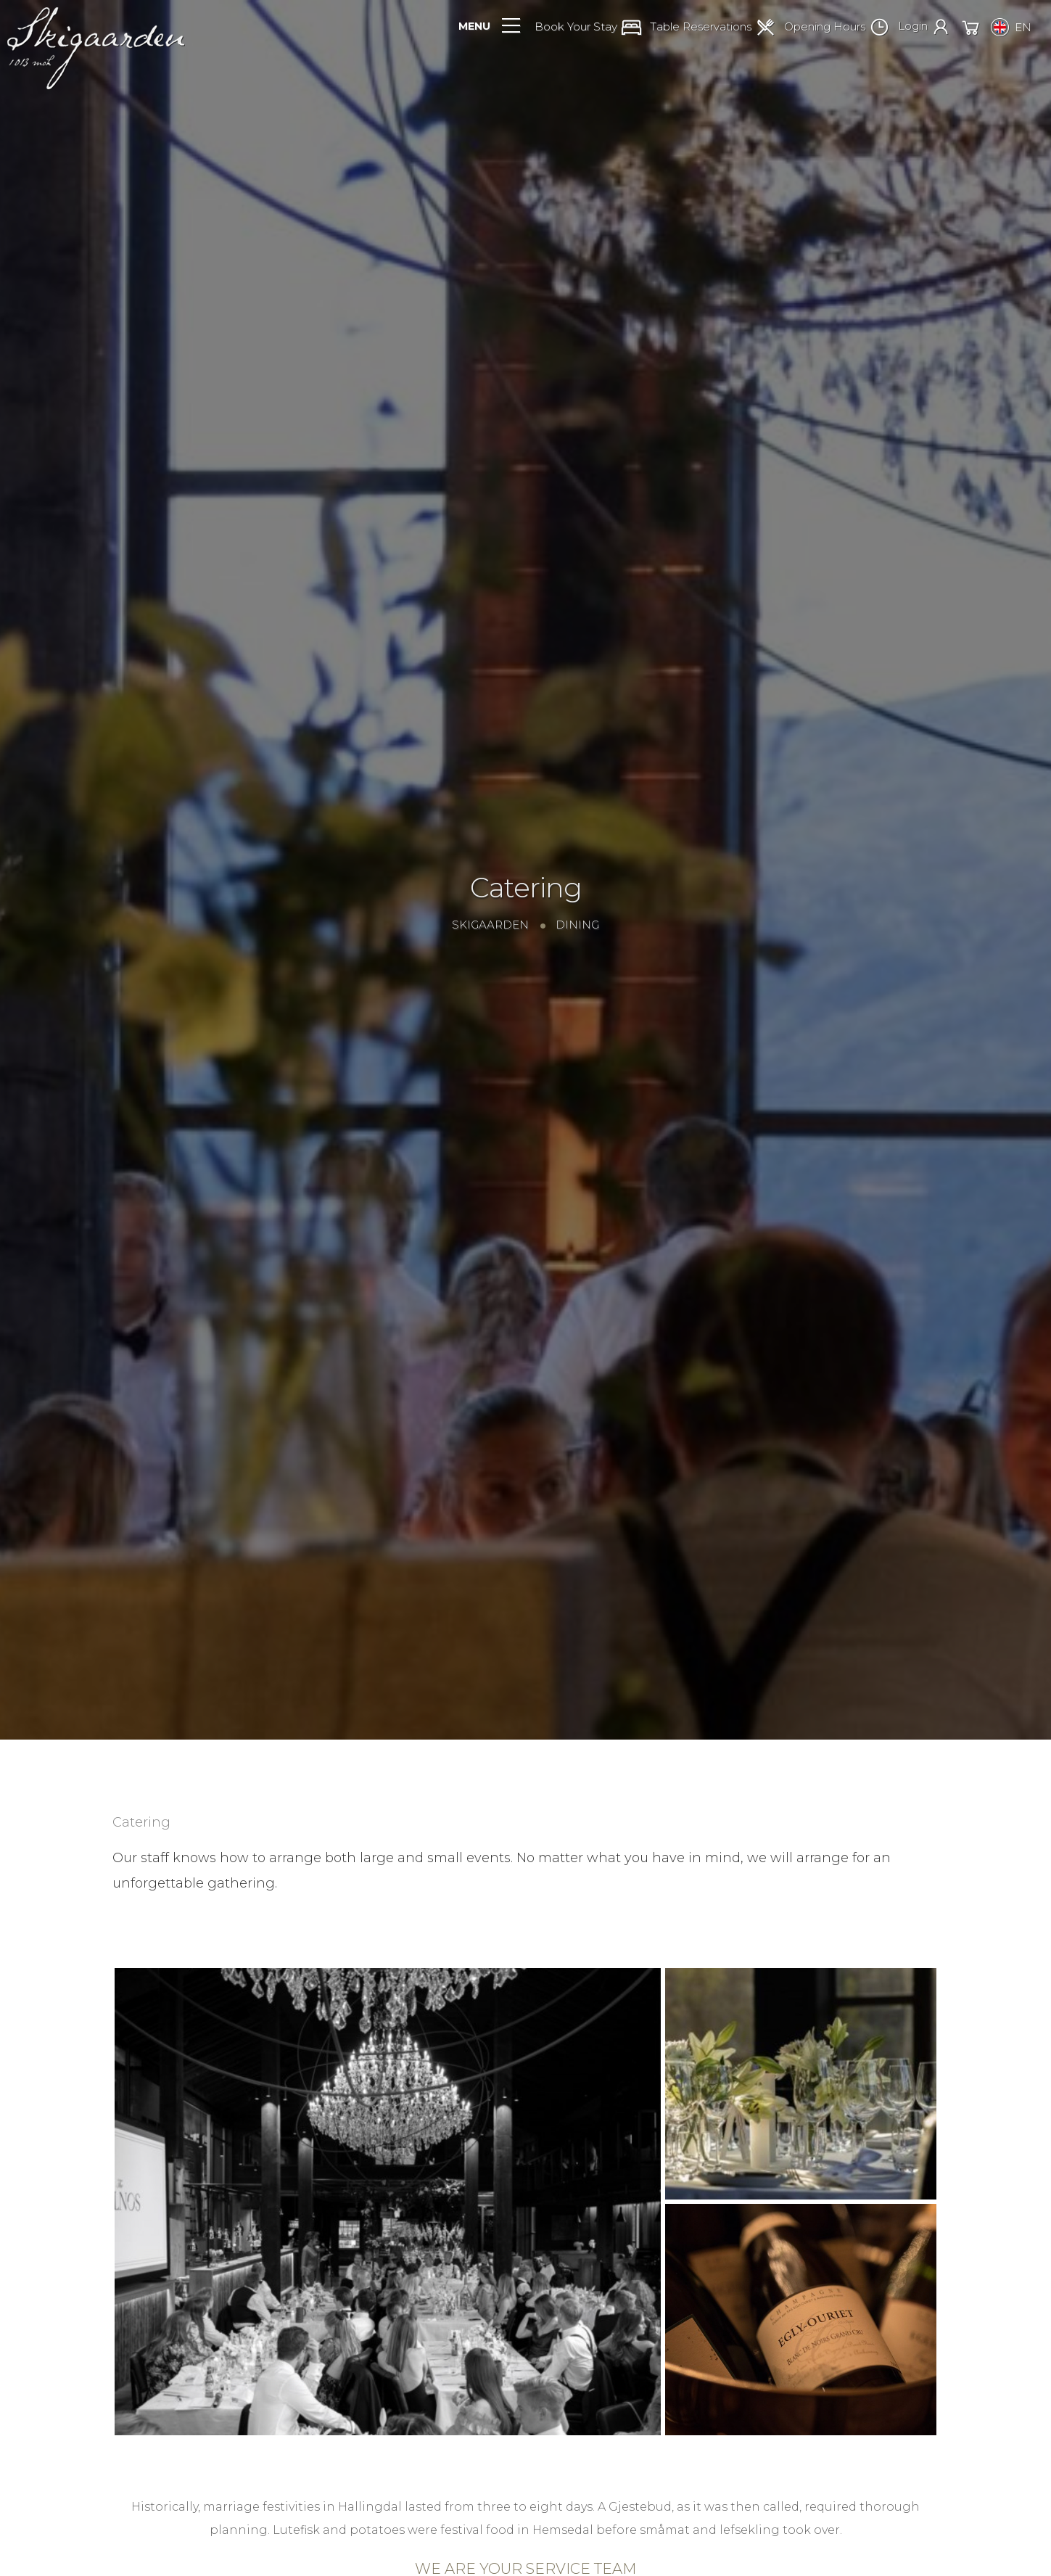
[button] (592, 29)
